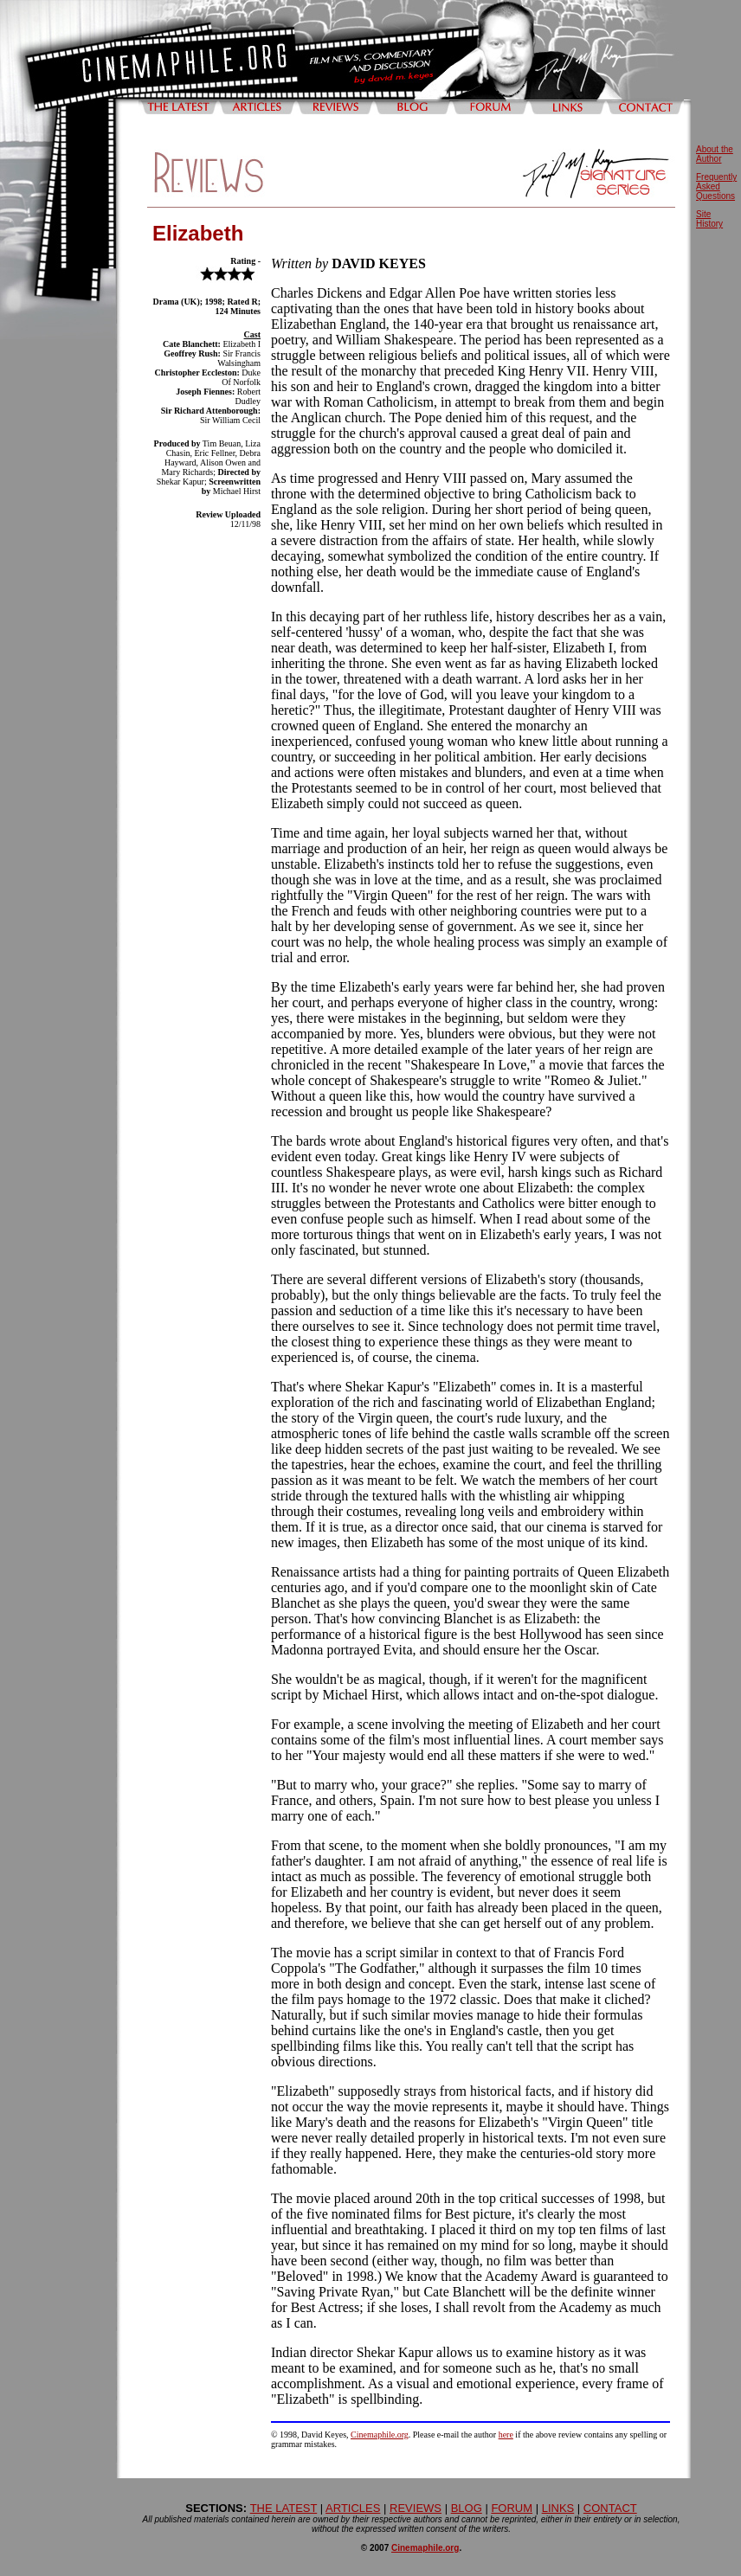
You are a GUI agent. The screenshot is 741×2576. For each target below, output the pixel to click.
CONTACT (610, 2508)
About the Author (714, 154)
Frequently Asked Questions (716, 186)
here (506, 2434)
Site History (709, 218)
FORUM (511, 2508)
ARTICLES (352, 2508)
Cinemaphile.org (380, 2434)
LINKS (558, 2508)
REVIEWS (415, 2508)
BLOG (466, 2508)
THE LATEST (284, 2508)
